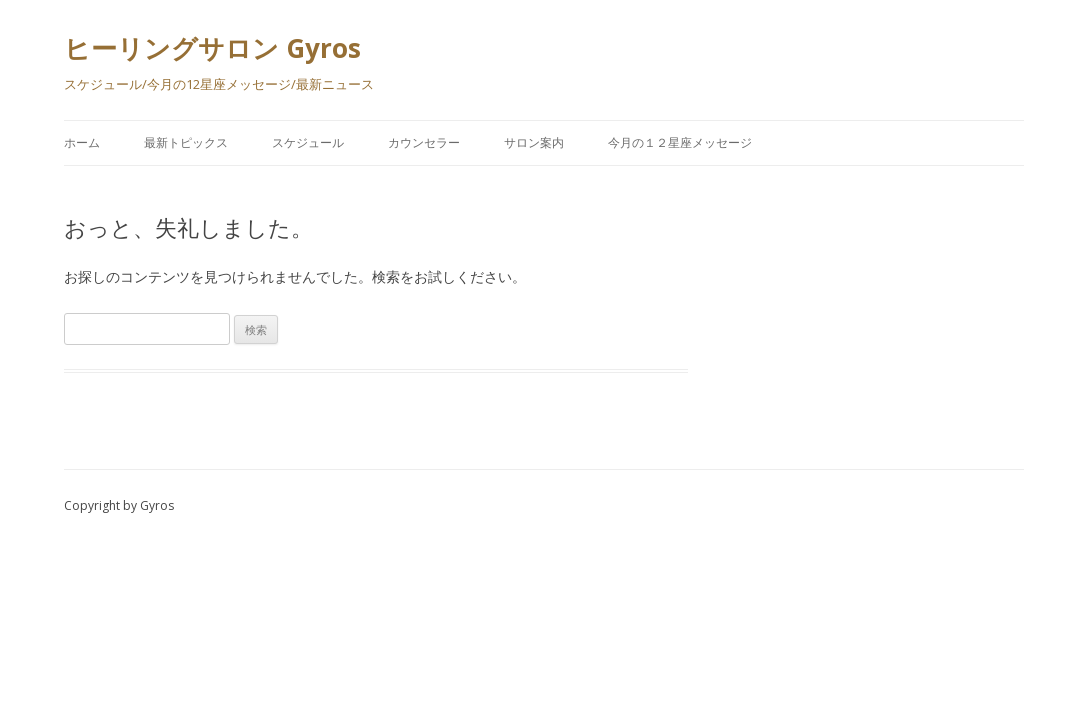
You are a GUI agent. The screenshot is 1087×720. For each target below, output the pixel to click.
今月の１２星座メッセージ (680, 142)
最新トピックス (186, 142)
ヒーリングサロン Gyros (212, 48)
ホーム (82, 142)
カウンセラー (424, 142)
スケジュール (308, 142)
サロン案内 (534, 142)
